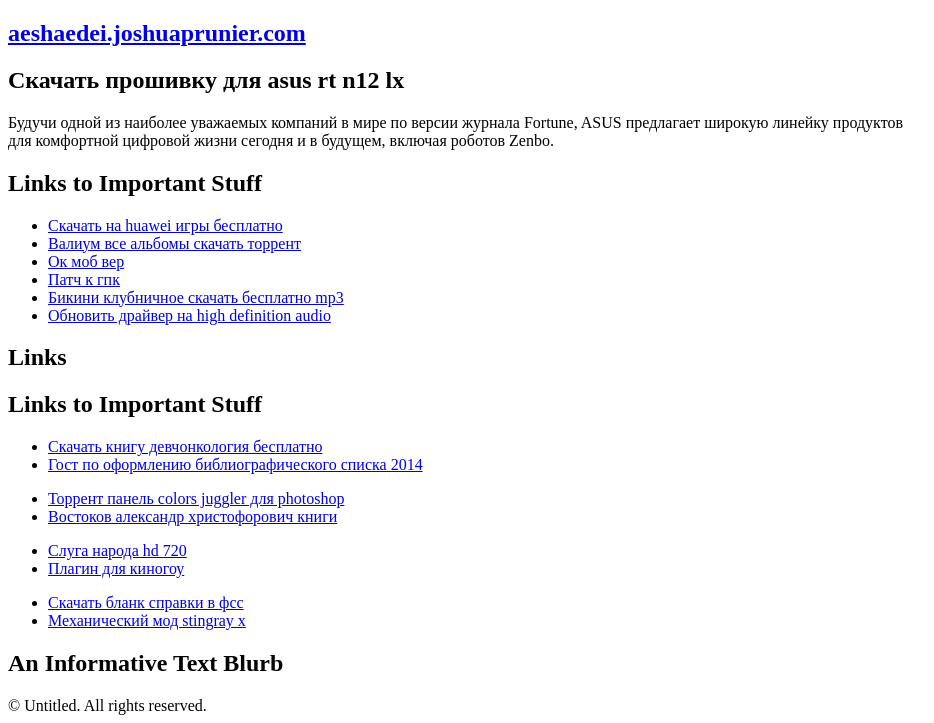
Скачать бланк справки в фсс (146, 602)
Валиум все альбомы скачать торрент (174, 243)
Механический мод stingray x (147, 620)
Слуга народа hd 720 (117, 550)
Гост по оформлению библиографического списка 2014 (235, 464)
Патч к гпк (84, 279)
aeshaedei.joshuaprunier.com (157, 33)
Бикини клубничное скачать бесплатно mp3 (196, 297)
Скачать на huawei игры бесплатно (165, 225)
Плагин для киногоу (116, 568)
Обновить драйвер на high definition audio (189, 315)
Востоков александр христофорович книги (192, 516)
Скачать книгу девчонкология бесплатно (185, 446)
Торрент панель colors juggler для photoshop (196, 498)
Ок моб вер (86, 261)
